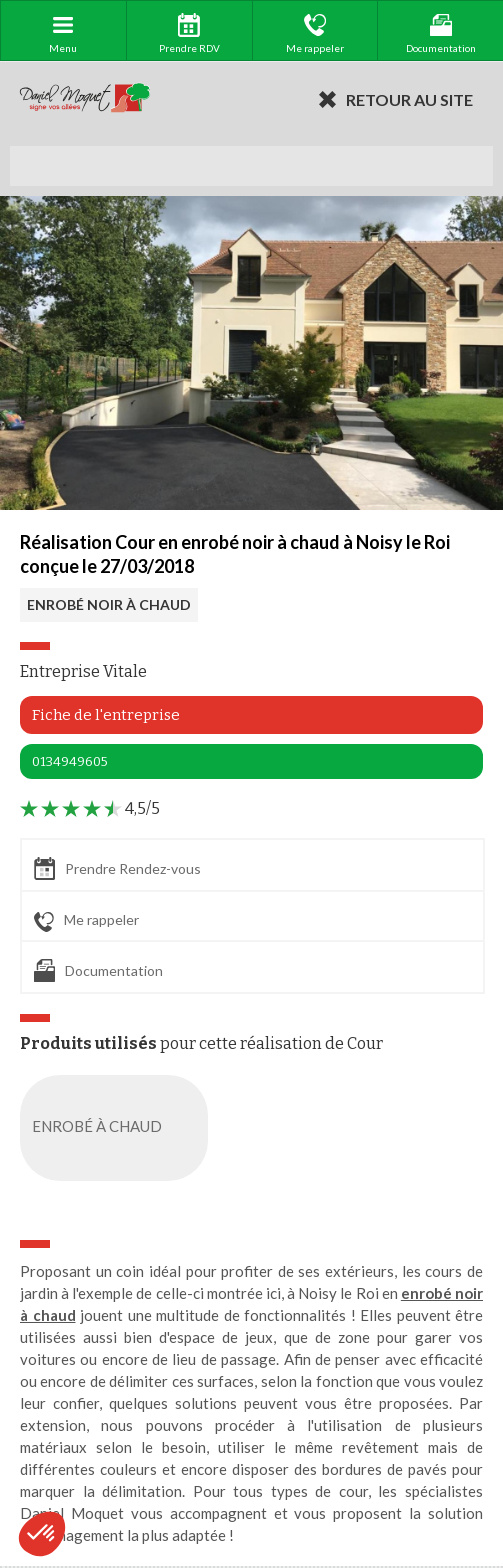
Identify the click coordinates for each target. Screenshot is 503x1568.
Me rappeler (86, 921)
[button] (42, 1534)
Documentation (98, 970)
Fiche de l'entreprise (106, 715)
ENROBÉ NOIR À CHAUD (109, 604)
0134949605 (70, 761)
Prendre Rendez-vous (117, 868)
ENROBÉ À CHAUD (118, 1128)
